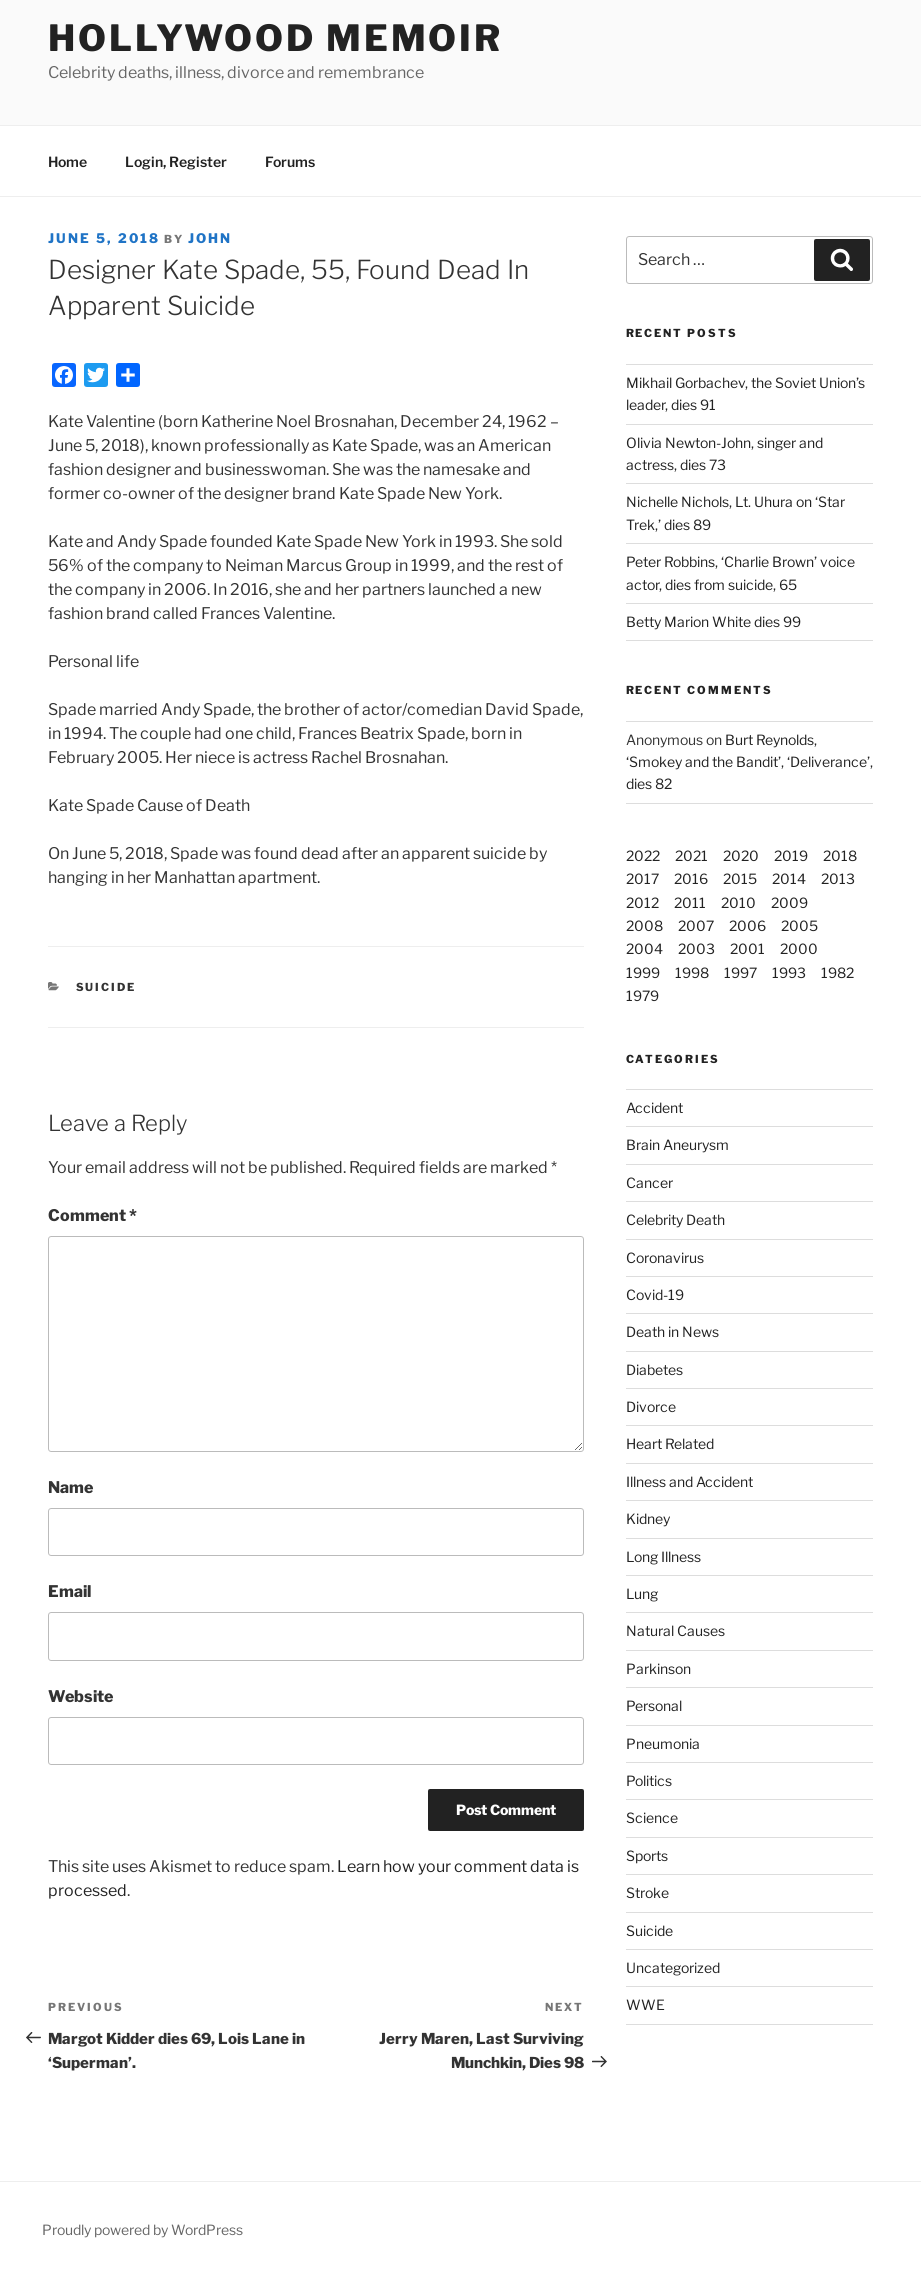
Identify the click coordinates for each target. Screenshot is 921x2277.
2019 (791, 855)
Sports (647, 1855)
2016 (691, 878)
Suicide (106, 987)
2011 (690, 902)
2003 (696, 948)
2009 (789, 902)
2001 (747, 948)
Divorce (651, 1406)
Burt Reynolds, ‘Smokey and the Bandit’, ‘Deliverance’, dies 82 (749, 762)
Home (67, 161)
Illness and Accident (689, 1481)
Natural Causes (675, 1630)
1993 (789, 972)
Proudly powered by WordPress (142, 2229)
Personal (654, 1705)
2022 (643, 855)
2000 (799, 948)
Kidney (648, 1518)
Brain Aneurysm (677, 1144)
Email (69, 1591)
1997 (740, 972)
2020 (741, 855)
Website (80, 1696)
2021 (691, 855)
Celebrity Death (675, 1219)
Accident (654, 1107)
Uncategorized (673, 1967)
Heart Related (670, 1443)
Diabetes (654, 1369)
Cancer (649, 1182)
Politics (649, 1780)
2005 (799, 925)
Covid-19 (655, 1294)
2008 (644, 925)
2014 (789, 878)
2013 (838, 878)
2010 (738, 902)
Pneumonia (663, 1743)
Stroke (647, 1892)
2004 (644, 948)
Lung (642, 1593)
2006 (747, 925)
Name (70, 1487)
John (210, 238)
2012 (642, 902)
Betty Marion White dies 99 (713, 621)
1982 (837, 972)
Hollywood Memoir (275, 38)
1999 (643, 972)
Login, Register (176, 161)
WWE (645, 2004)
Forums (290, 161)
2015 (740, 878)
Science (652, 1817)
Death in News (672, 1331)
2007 (696, 925)
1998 (692, 972)
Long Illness (663, 1556)
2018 (840, 855)
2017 (642, 878)
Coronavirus (665, 1257)
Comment (92, 1215)
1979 (642, 995)
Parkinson (658, 1668)
